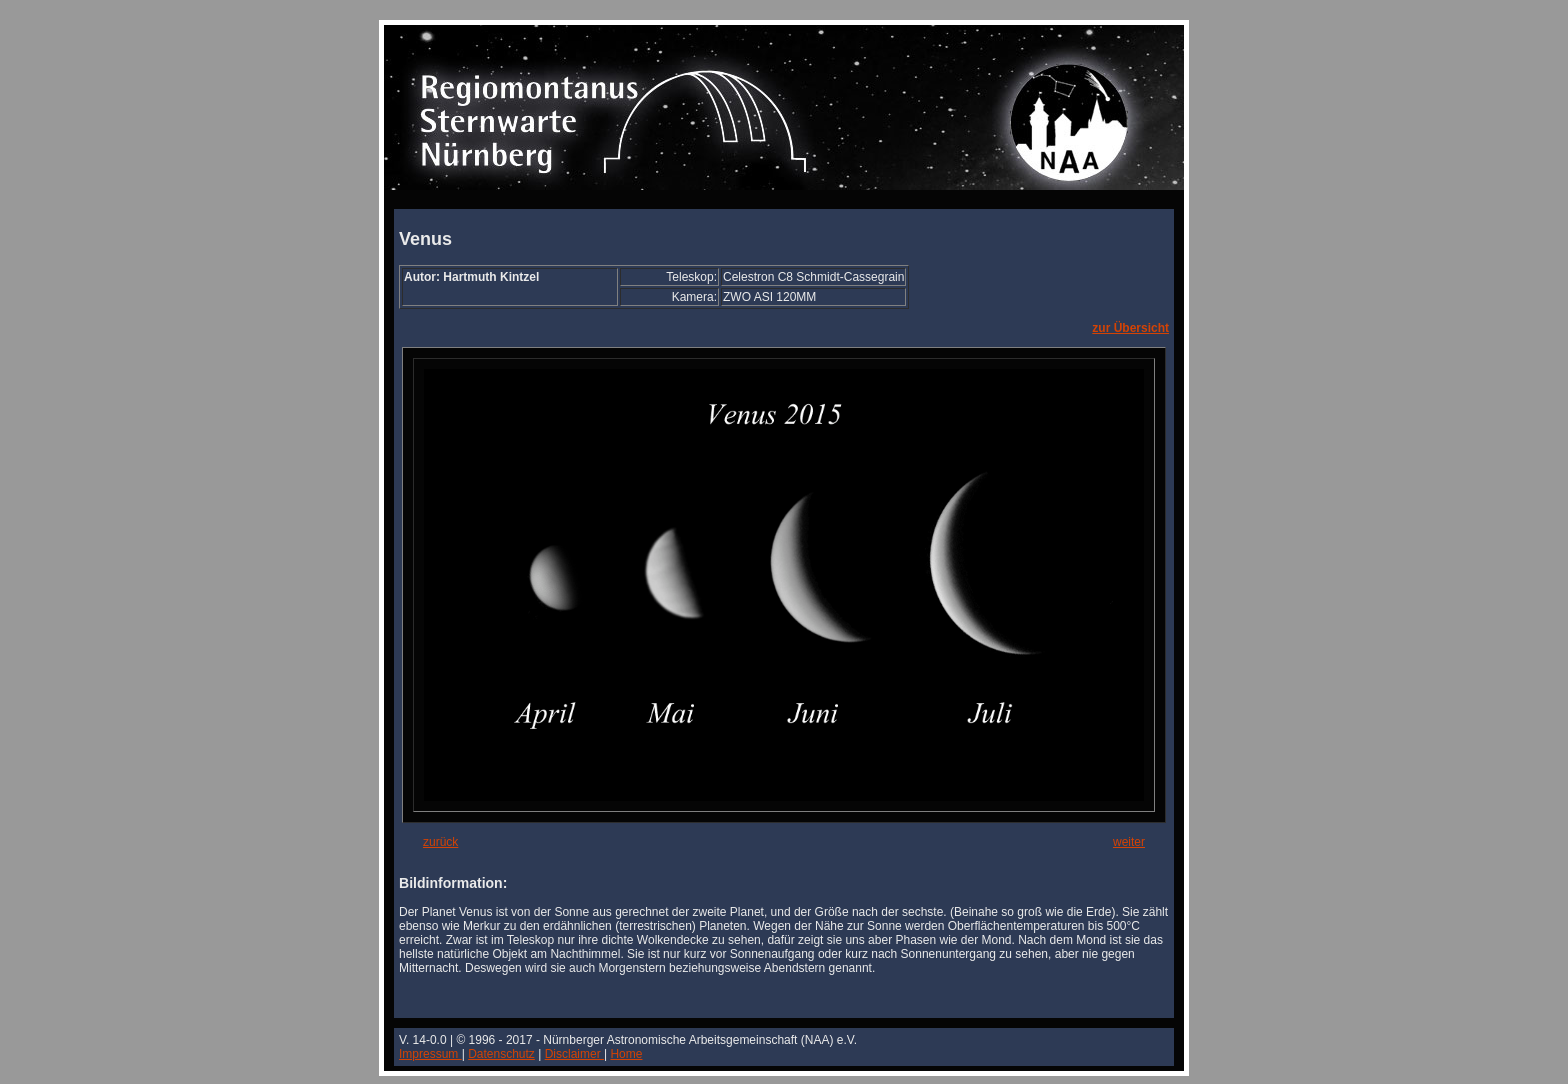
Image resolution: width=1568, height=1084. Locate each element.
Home (626, 1054)
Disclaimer (574, 1054)
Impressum (430, 1054)
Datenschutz (501, 1054)
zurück (440, 842)
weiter (1129, 842)
